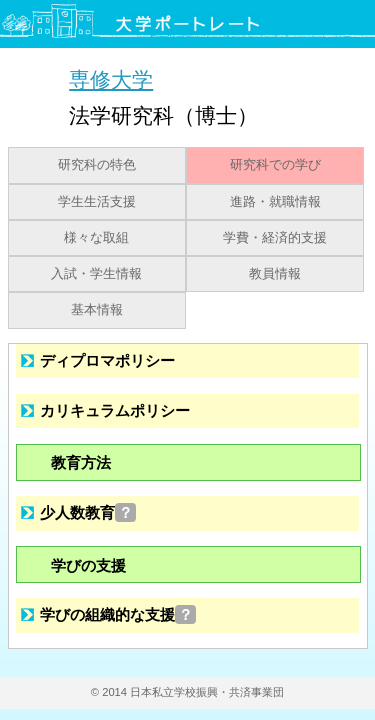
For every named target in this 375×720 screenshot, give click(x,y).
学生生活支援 (97, 202)
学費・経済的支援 (275, 238)
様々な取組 (96, 238)
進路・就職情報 (275, 202)
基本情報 (97, 310)
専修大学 (111, 79)
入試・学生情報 (96, 274)
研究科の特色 (97, 165)
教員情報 (275, 274)
